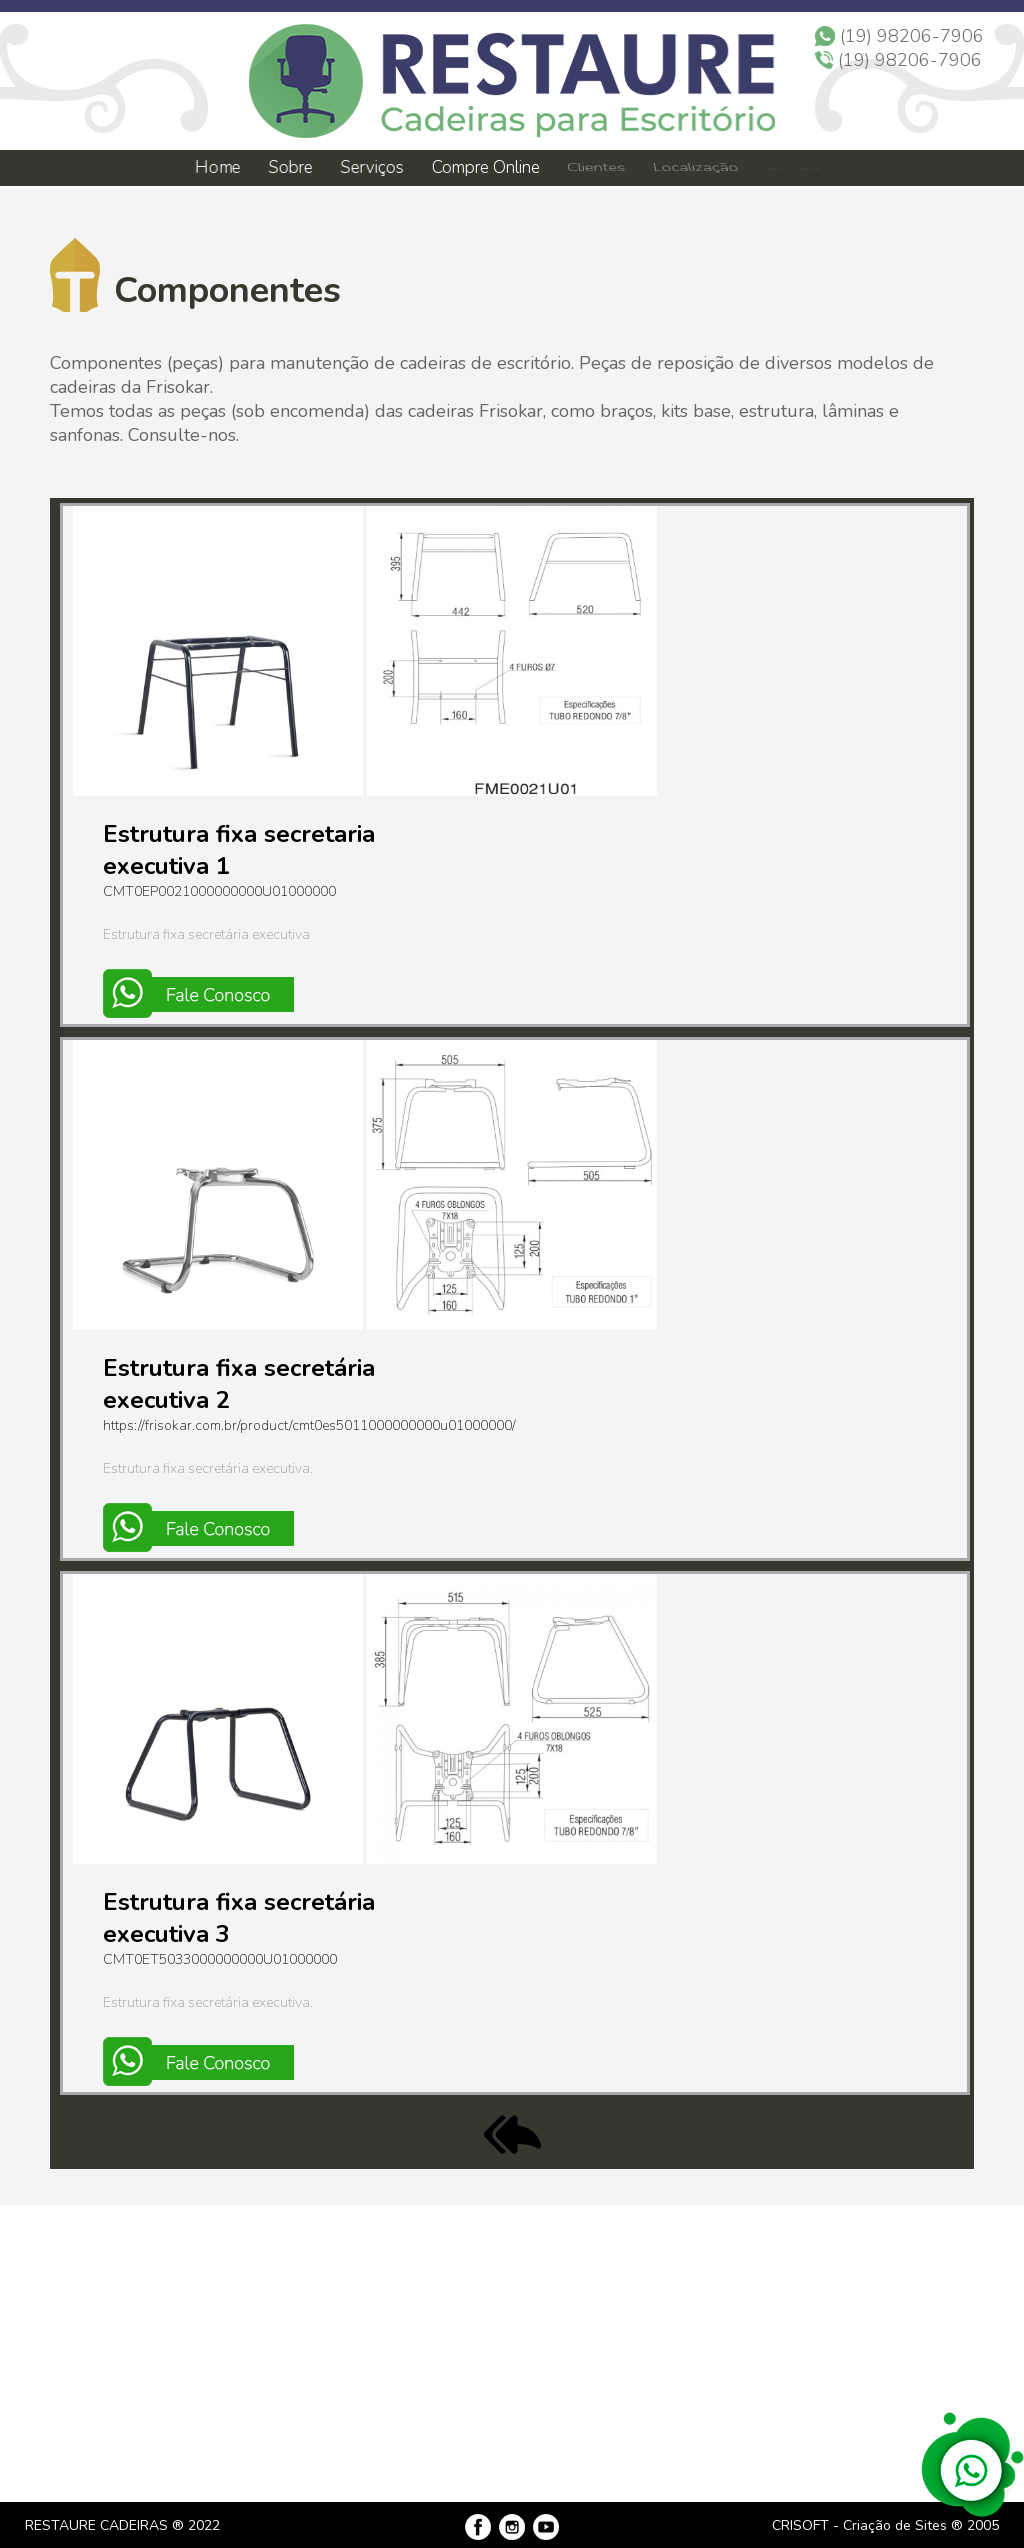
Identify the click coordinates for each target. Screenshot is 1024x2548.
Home (217, 167)
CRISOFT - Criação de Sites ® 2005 (885, 2525)
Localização (693, 168)
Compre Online (486, 167)
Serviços (373, 167)
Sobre (289, 167)
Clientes (594, 168)
